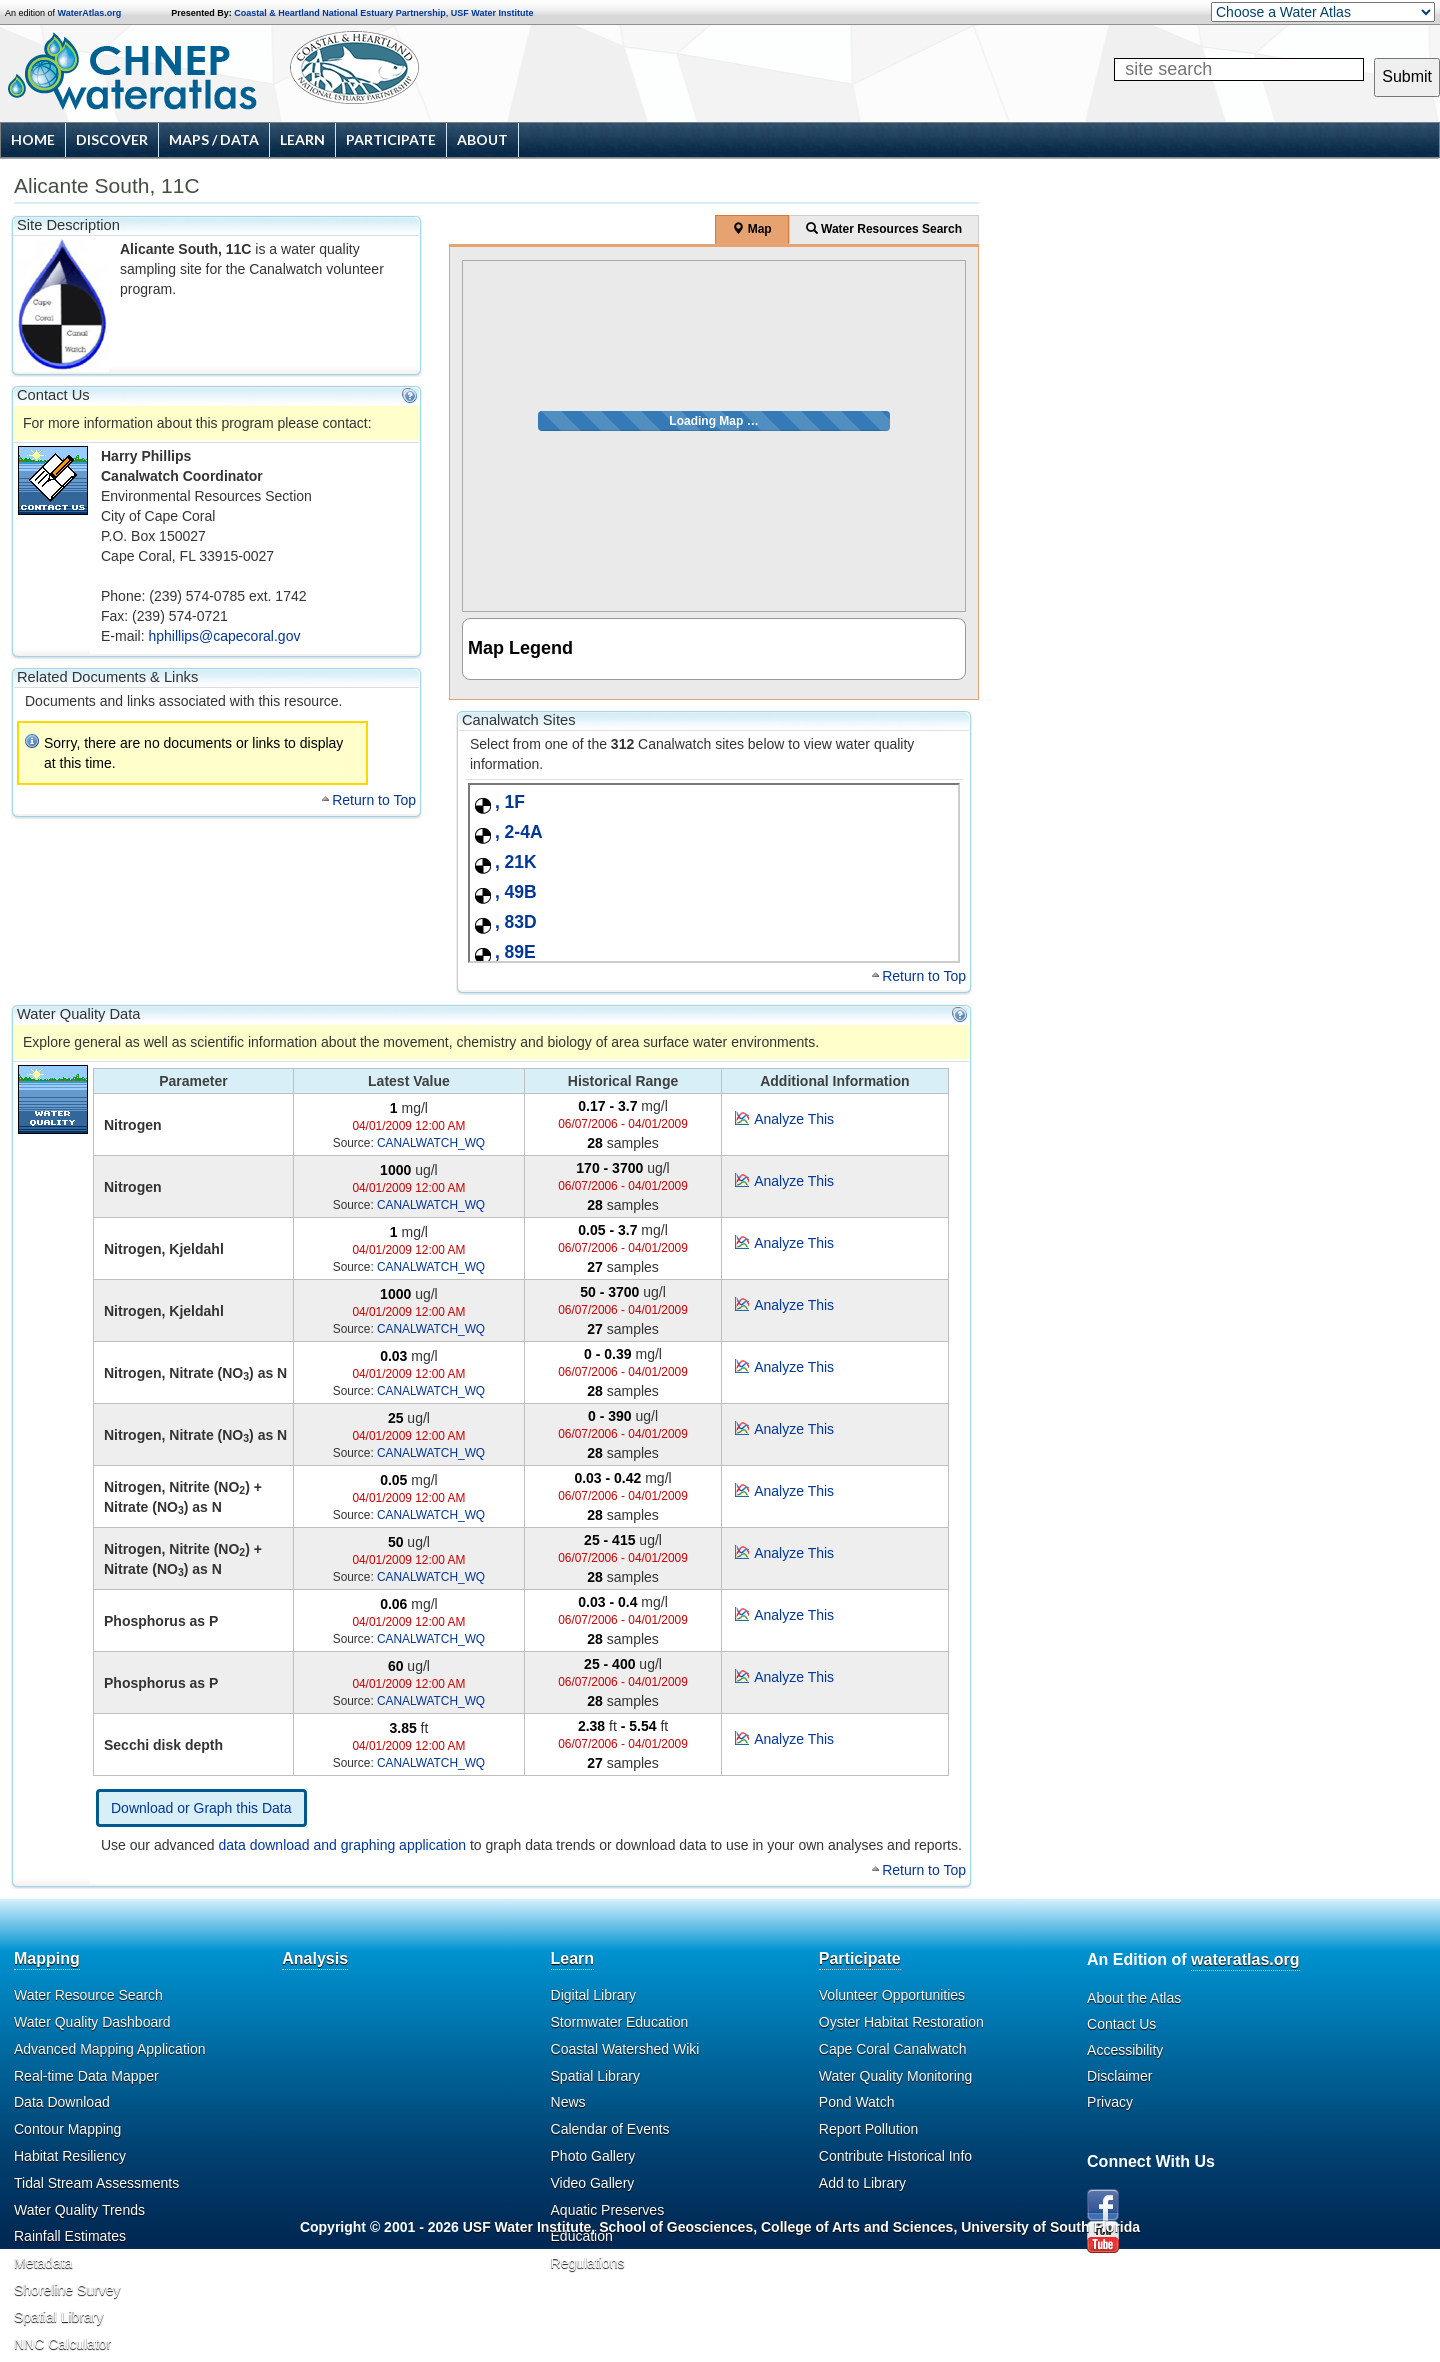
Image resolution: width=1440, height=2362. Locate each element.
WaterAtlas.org (90, 13)
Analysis (315, 1958)
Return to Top (374, 800)
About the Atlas (1134, 1998)
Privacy (1110, 2102)
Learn (302, 139)
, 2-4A (519, 832)
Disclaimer (1119, 2076)
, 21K (516, 862)
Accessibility (1125, 2050)
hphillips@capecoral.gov (224, 636)
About (482, 139)
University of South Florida (1050, 2227)
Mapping (47, 1958)
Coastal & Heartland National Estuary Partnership (340, 13)
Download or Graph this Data (201, 1808)
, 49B (516, 892)
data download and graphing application (343, 1845)
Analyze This (794, 1119)
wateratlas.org (1245, 1959)
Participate (391, 139)
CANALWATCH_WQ (431, 1143)
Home (33, 139)
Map (751, 229)
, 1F (510, 802)
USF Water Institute (492, 13)
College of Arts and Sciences (857, 2227)
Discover (112, 139)
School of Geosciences (676, 2227)
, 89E (515, 952)
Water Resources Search (884, 229)
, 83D (516, 922)
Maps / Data (214, 139)
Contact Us (1121, 2024)
